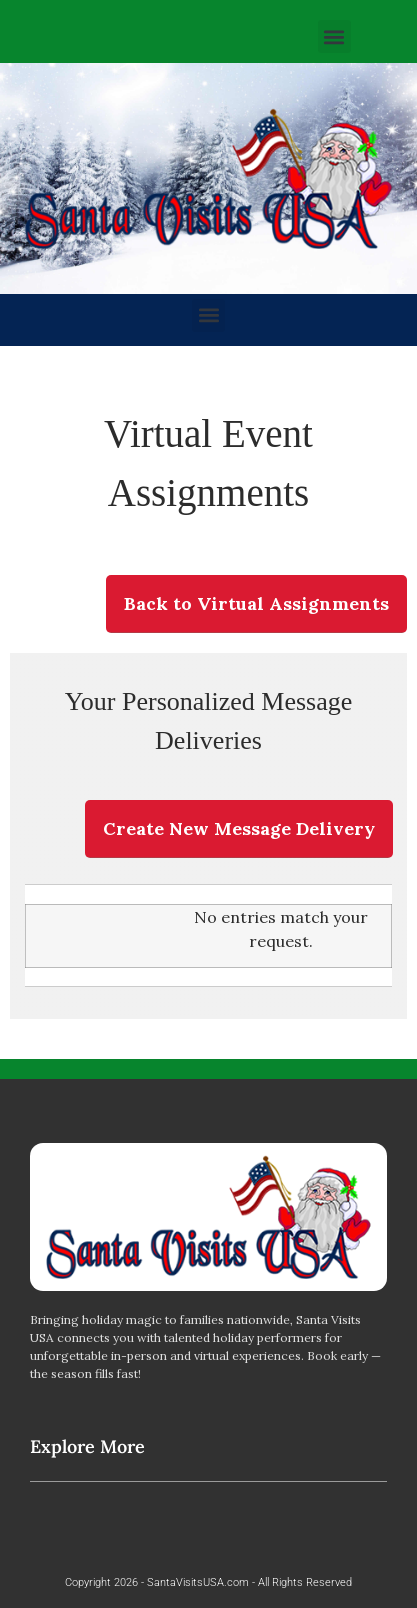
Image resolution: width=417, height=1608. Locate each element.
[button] (334, 36)
